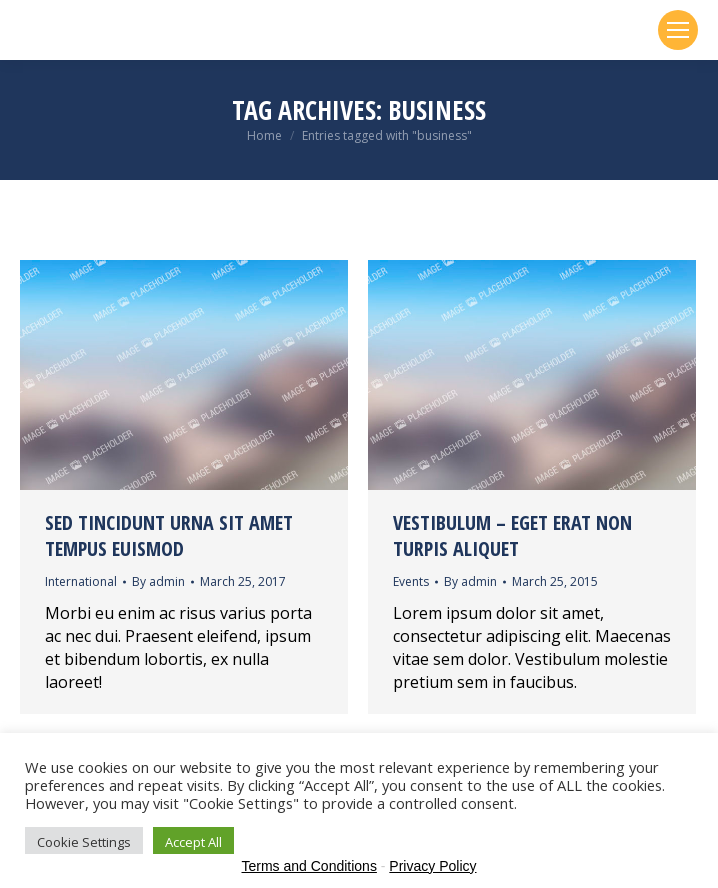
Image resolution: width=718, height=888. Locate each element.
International (81, 581)
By (158, 581)
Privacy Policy (432, 866)
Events (411, 581)
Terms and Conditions (309, 866)
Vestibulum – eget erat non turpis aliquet (512, 535)
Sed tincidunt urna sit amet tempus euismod (169, 535)
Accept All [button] (193, 842)
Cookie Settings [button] (84, 842)
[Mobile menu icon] (678, 30)
